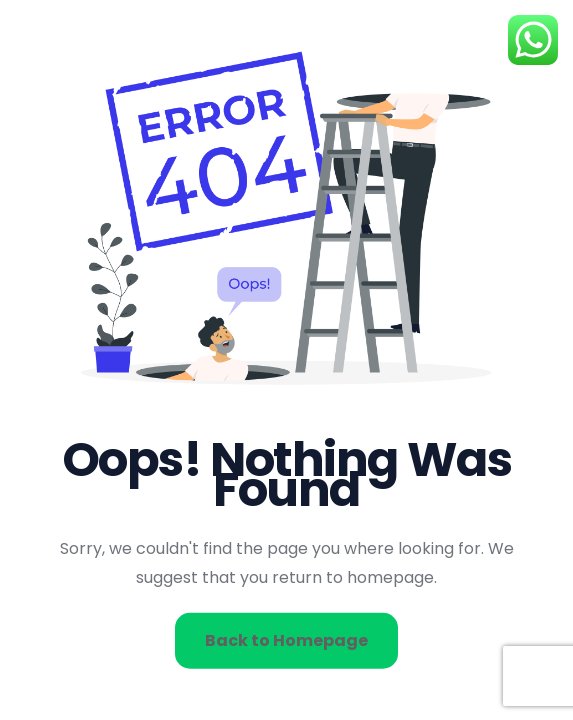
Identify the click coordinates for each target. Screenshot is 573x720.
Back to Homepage (286, 639)
